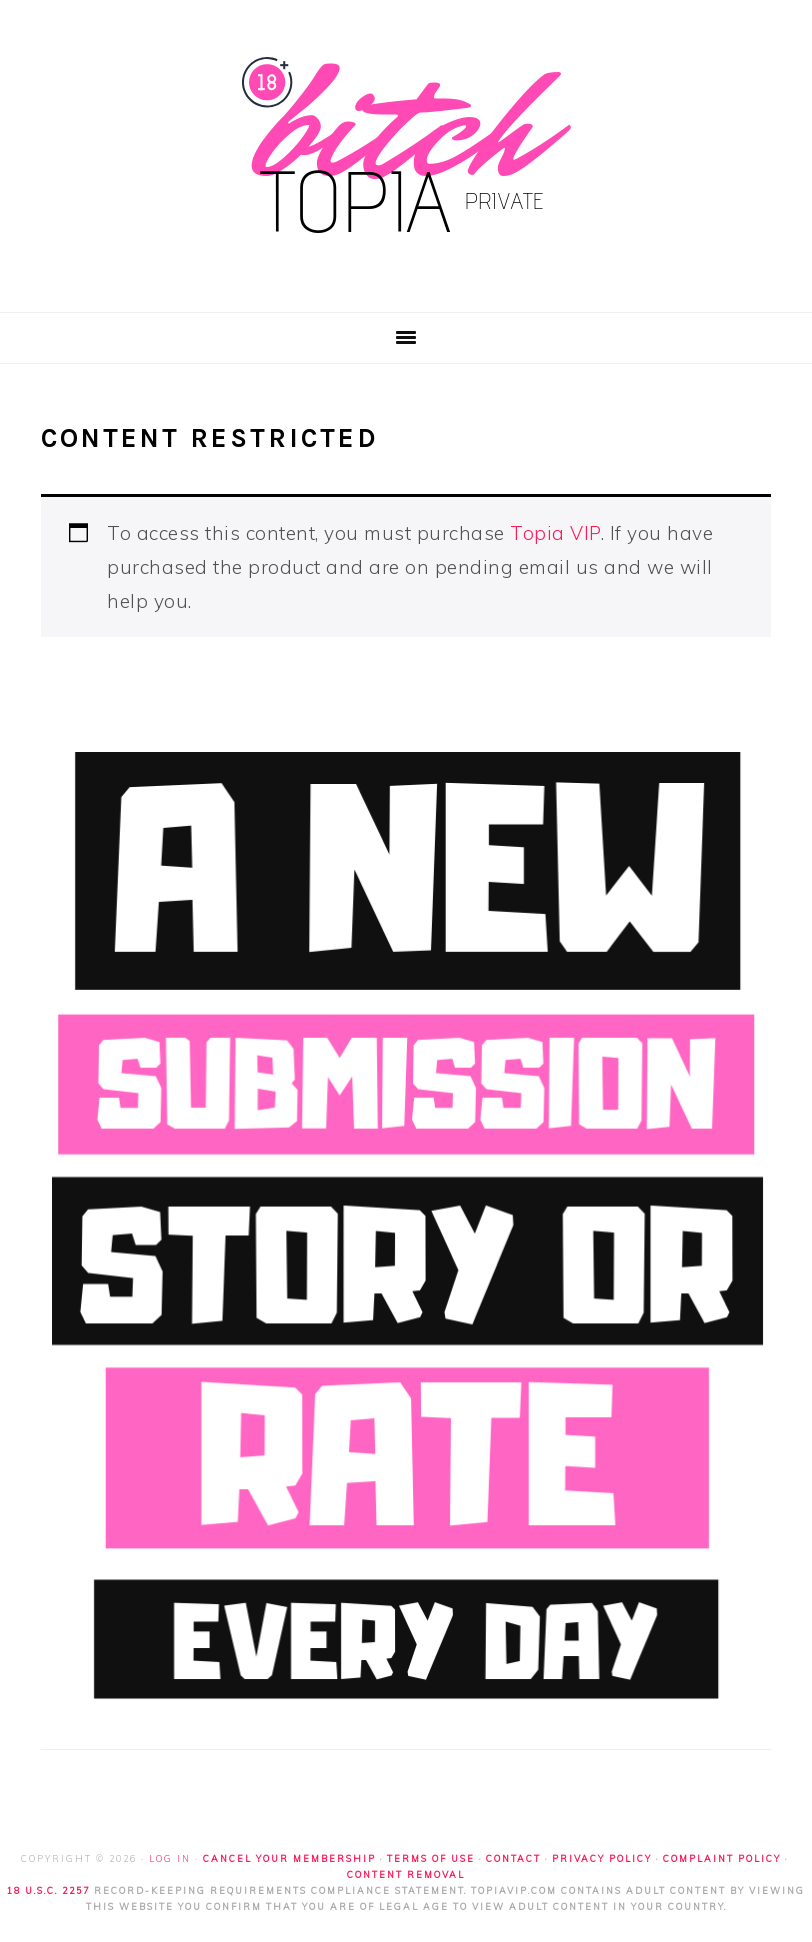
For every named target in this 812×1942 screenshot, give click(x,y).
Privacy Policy (602, 1858)
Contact (513, 1858)
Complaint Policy (722, 1858)
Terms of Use (431, 1858)
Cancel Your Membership (289, 1858)
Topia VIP (555, 533)
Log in (170, 1858)
